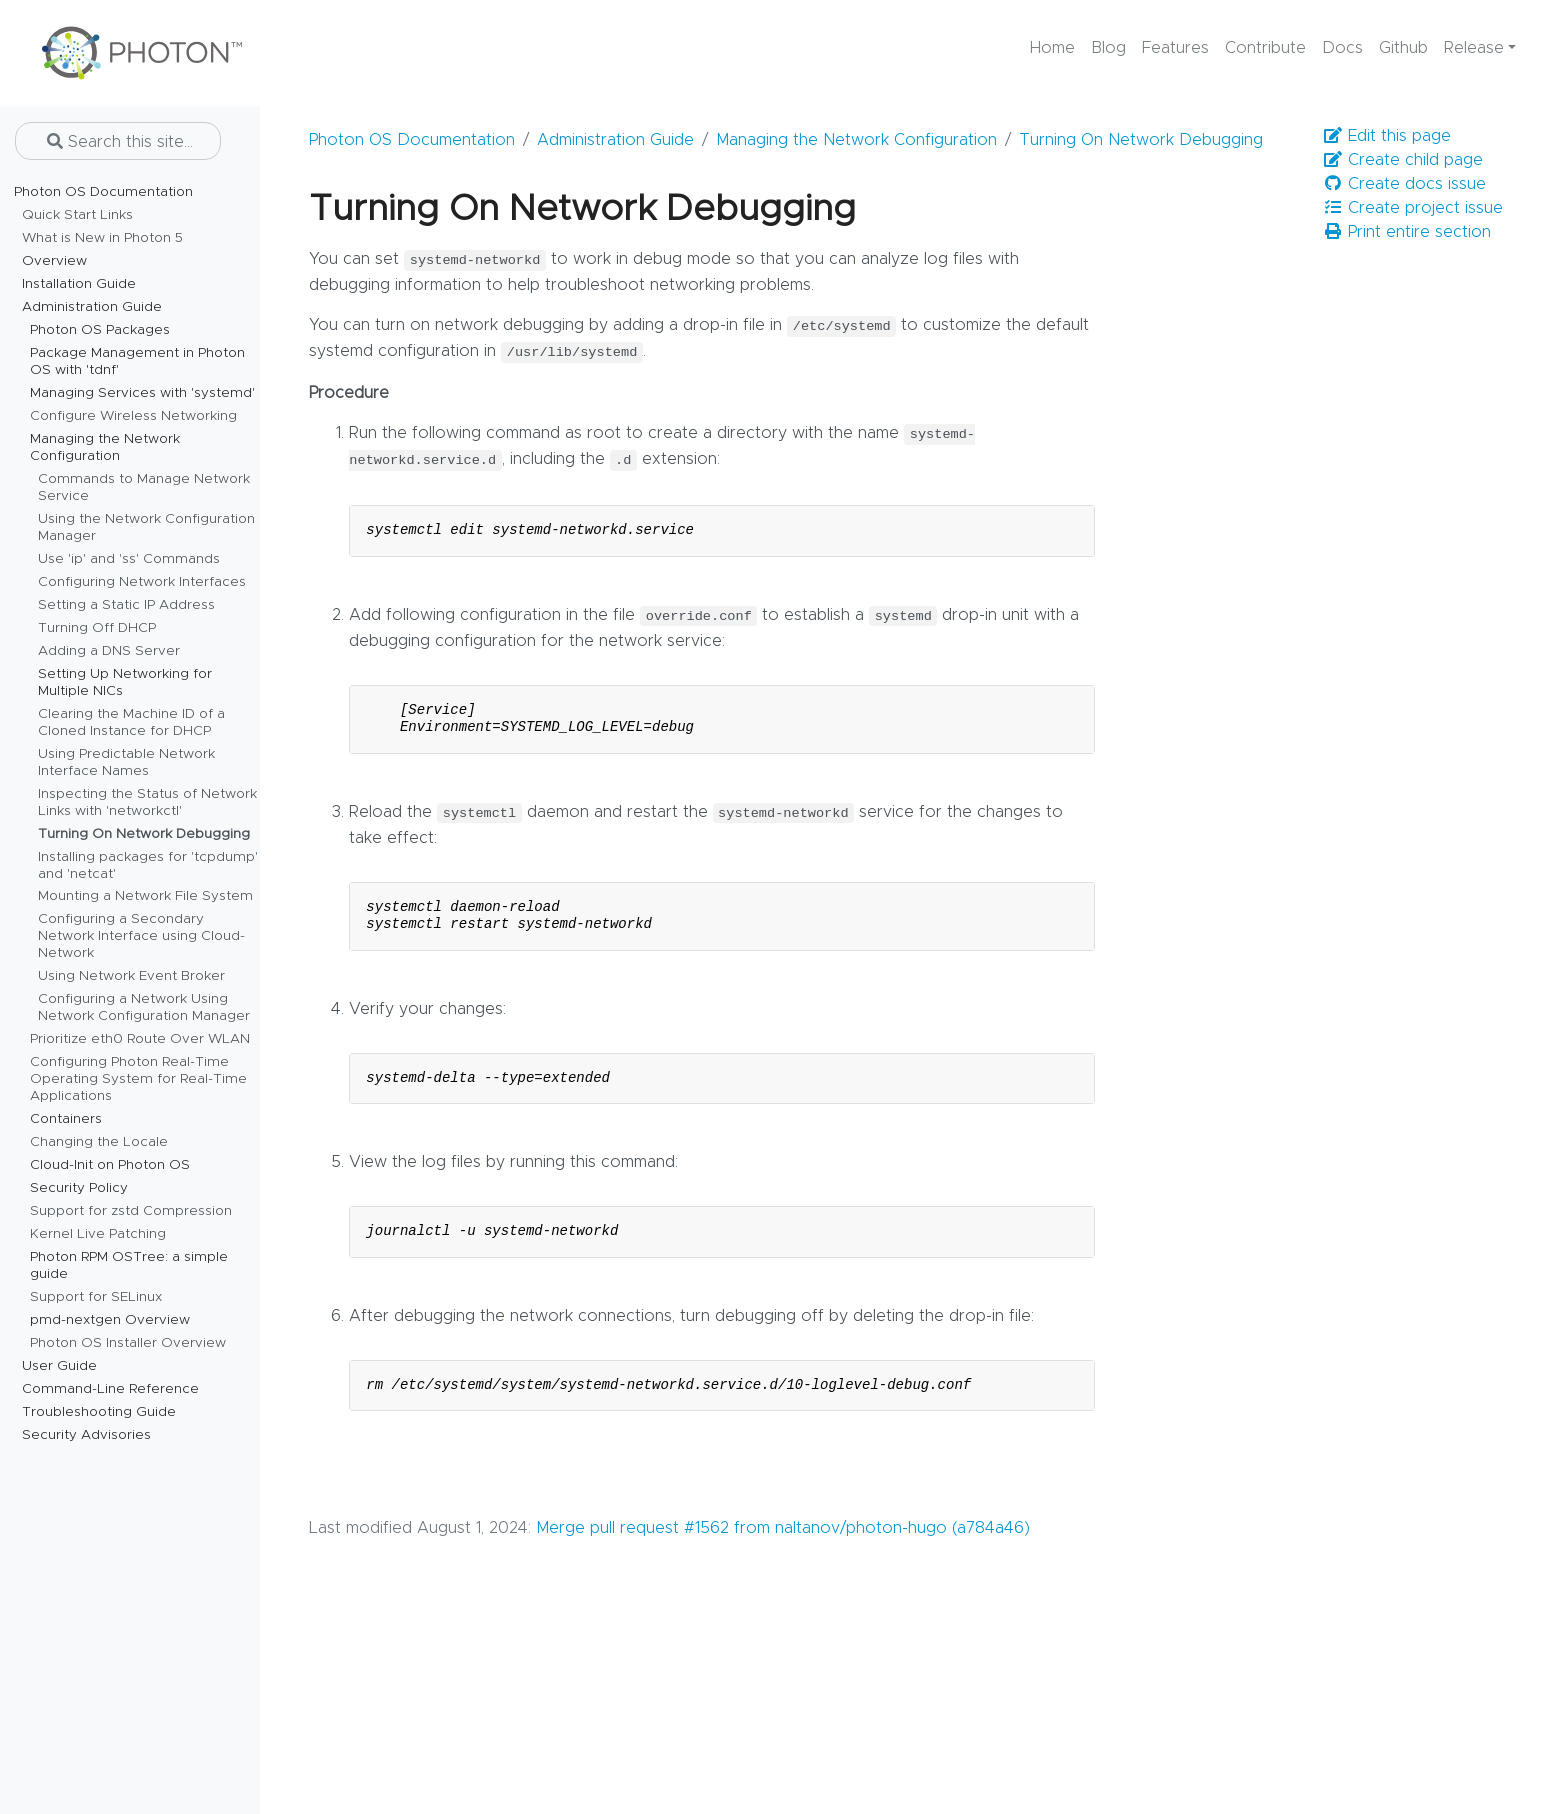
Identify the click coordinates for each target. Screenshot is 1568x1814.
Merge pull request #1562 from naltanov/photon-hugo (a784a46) (783, 1528)
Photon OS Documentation (412, 140)
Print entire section (1407, 231)
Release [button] (1474, 48)
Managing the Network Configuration (856, 140)
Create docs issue (1404, 183)
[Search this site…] (118, 141)
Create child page (1403, 159)
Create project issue (1413, 207)
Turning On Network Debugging (1141, 140)
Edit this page (1387, 135)
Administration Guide (615, 140)
